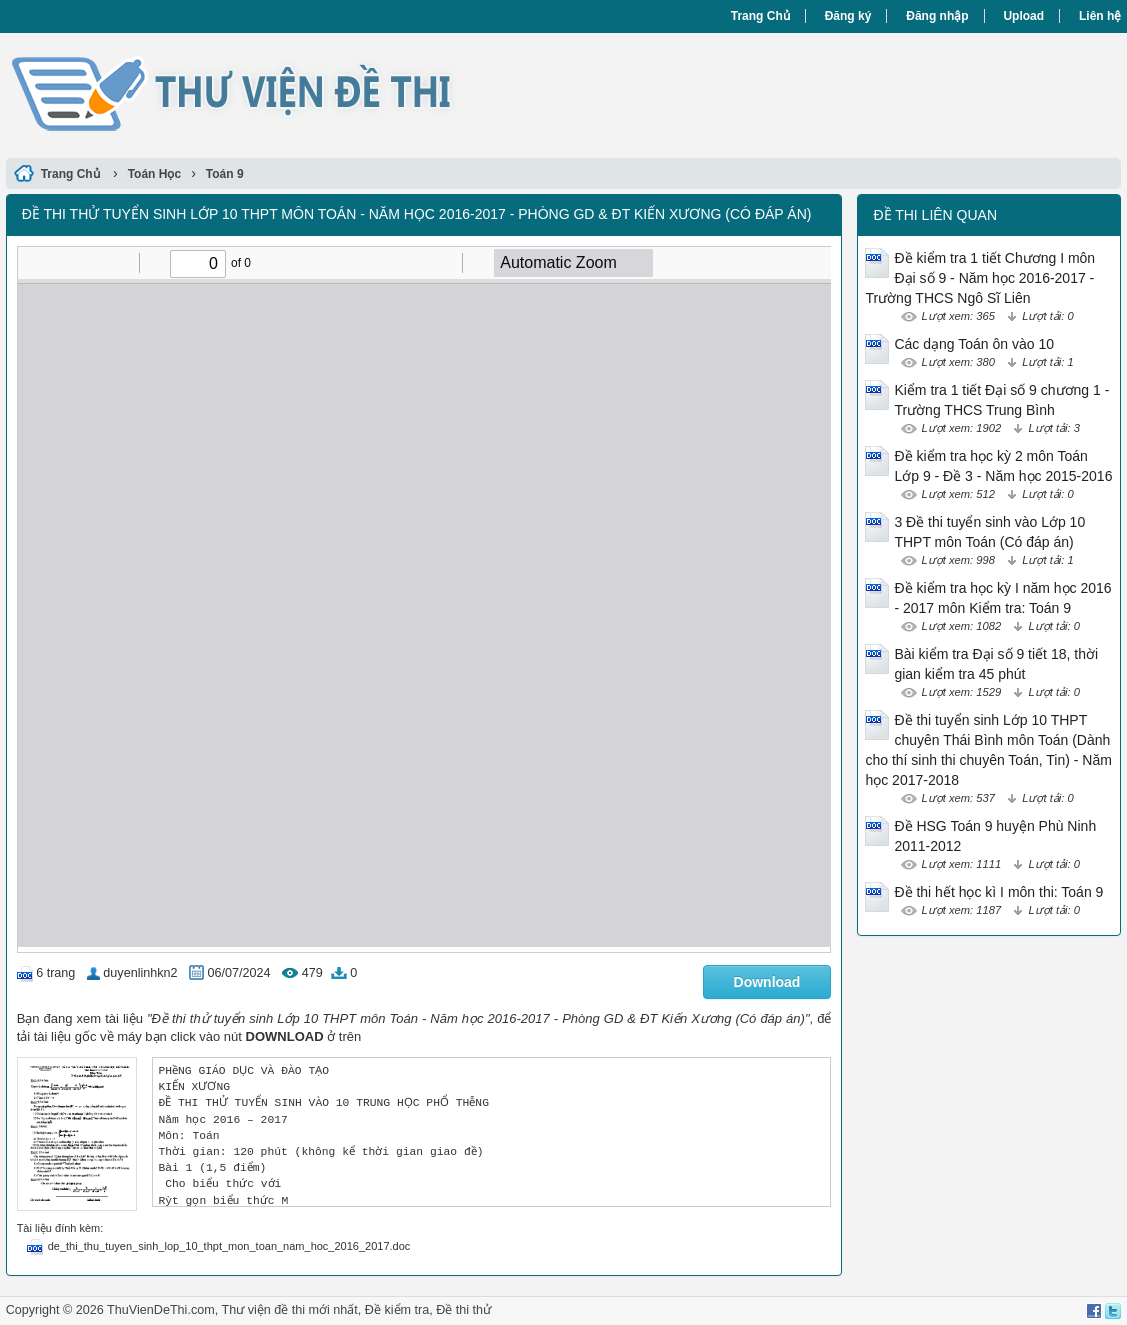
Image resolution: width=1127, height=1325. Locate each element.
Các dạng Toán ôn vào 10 (974, 344)
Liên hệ (1100, 16)
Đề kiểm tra (397, 1310)
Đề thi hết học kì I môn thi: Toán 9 (998, 892)
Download (767, 982)
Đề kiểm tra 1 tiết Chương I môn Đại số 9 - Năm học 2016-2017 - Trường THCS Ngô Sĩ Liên (980, 278)
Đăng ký (848, 16)
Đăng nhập (937, 16)
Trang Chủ (760, 16)
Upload (1023, 16)
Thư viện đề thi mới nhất (289, 1310)
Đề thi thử (463, 1310)
